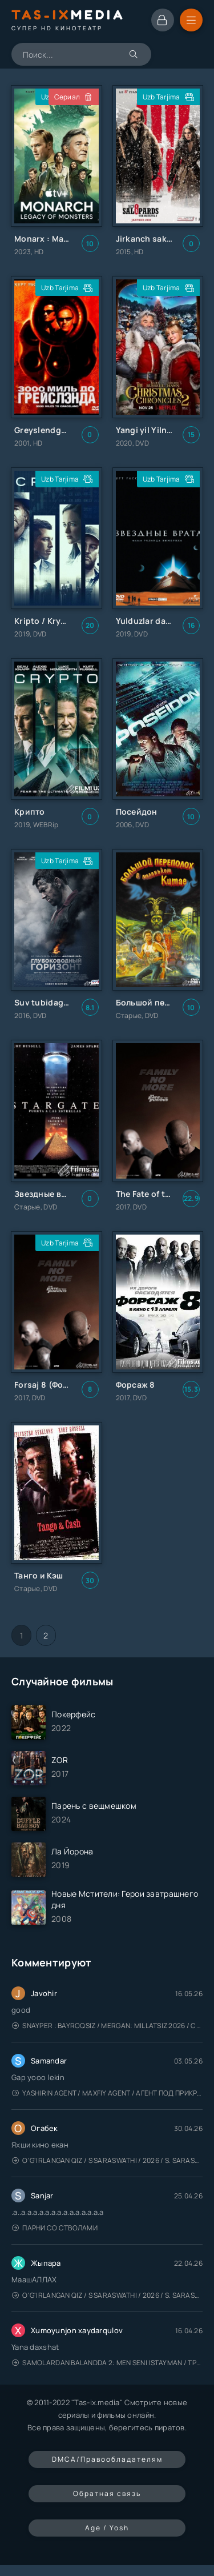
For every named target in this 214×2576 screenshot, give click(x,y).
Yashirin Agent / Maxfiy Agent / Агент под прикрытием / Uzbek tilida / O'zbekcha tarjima (107, 2093)
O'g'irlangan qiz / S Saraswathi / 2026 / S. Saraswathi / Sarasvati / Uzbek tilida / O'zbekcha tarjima (107, 2160)
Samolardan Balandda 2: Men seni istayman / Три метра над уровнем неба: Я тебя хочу (107, 2362)
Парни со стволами (55, 2228)
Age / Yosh (107, 2528)
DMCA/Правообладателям (107, 2459)
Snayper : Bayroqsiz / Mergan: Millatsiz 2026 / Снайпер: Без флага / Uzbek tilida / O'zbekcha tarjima (107, 2025)
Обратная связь (107, 2493)
